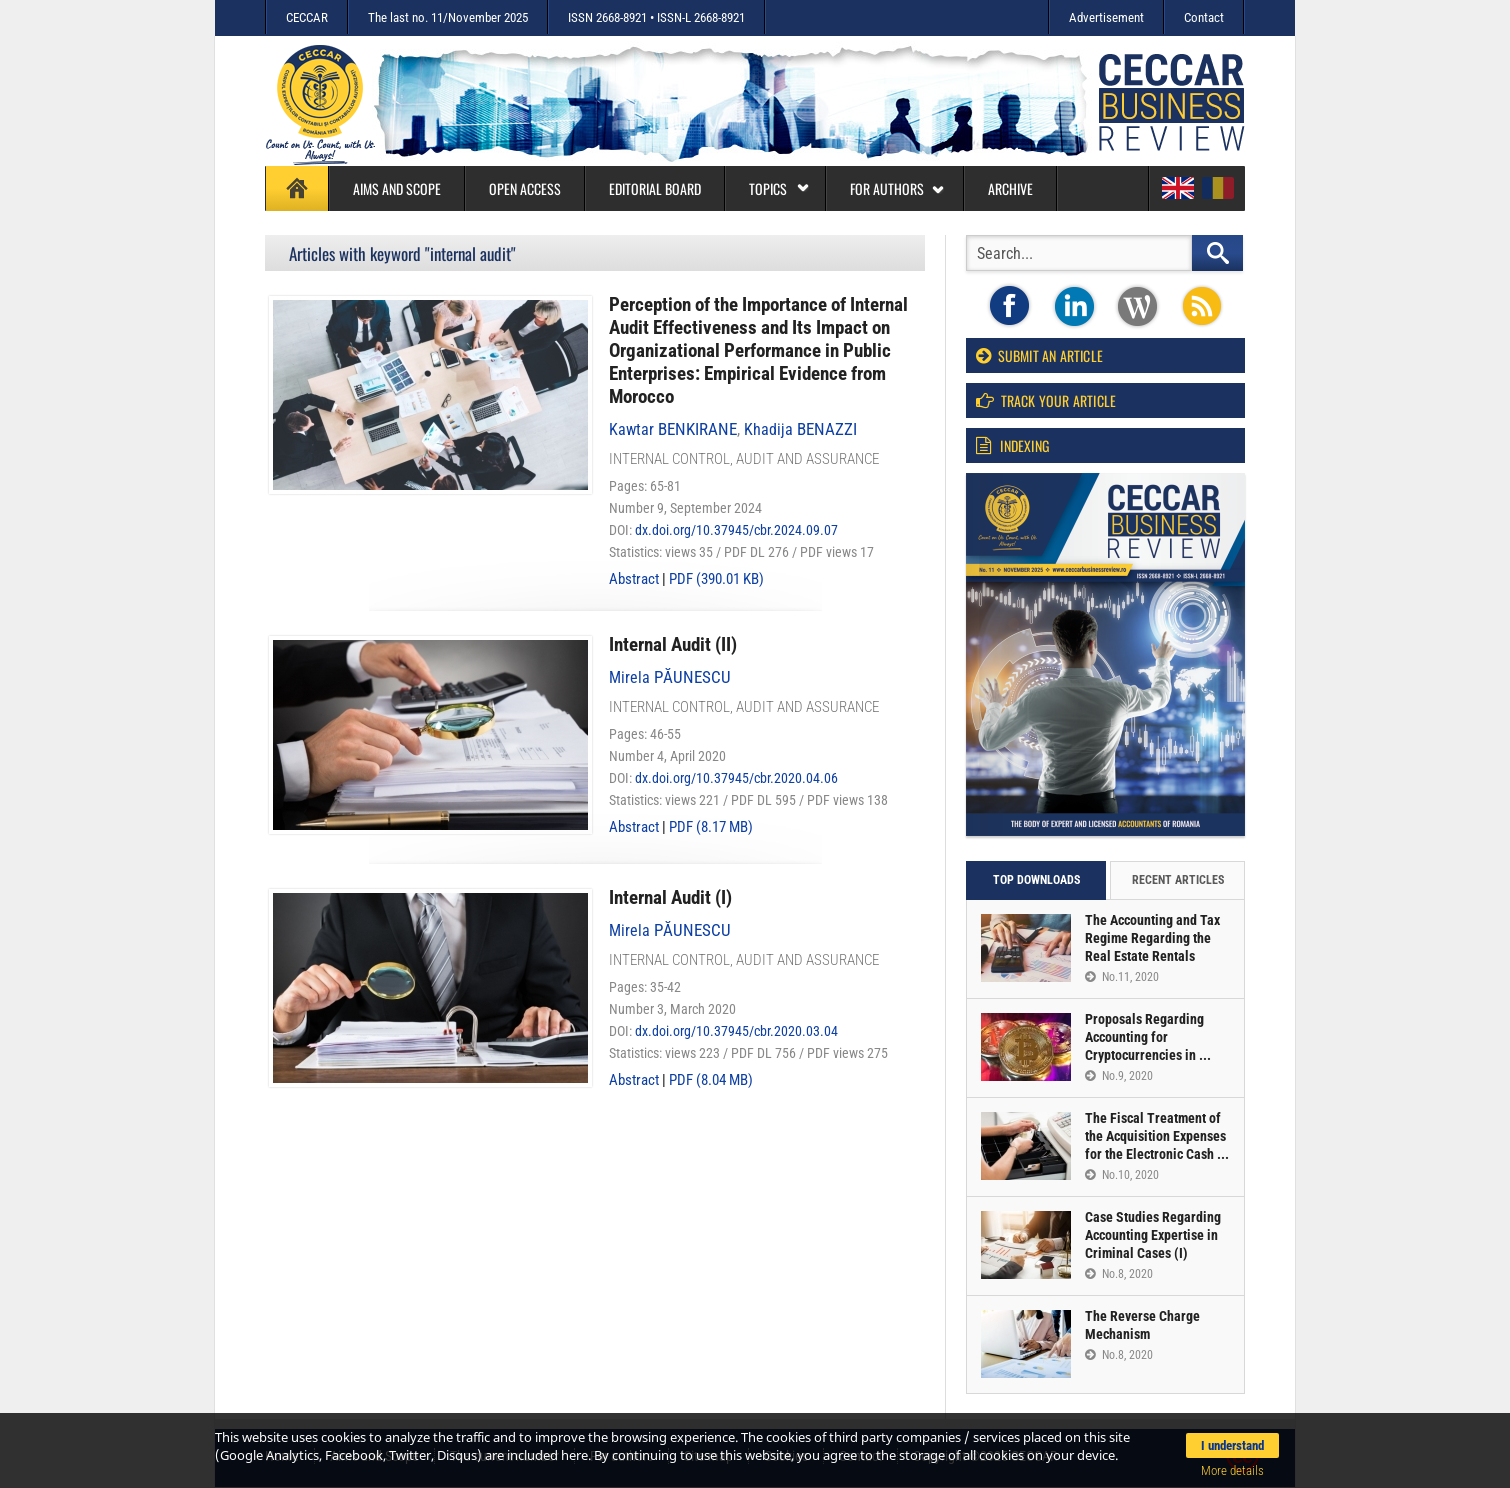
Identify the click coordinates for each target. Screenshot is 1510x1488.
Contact (1204, 17)
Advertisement (1106, 17)
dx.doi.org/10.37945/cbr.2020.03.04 (736, 1031)
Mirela (670, 677)
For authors (897, 188)
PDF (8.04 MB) (711, 1080)
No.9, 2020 (1119, 1076)
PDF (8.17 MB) (711, 827)
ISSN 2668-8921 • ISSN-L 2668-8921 (656, 17)
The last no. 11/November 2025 (448, 17)
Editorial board (655, 188)
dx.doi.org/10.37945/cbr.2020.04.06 (736, 778)
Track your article (1046, 400)
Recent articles (1178, 880)
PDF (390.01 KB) (716, 579)
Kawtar (673, 429)
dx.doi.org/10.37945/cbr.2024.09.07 (736, 530)
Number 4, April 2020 (667, 756)
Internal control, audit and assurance (744, 459)
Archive (1010, 188)
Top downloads (1036, 880)
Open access (525, 188)
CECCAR (307, 17)
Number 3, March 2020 (672, 1009)
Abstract (634, 579)
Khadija (800, 429)
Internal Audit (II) (673, 644)
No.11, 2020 (1122, 977)
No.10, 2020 (1122, 1175)
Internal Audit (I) (670, 897)
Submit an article (1039, 355)
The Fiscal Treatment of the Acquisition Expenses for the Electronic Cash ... (1157, 1136)
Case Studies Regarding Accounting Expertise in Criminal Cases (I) (1153, 1235)
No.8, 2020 (1119, 1274)
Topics (779, 188)
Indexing (1012, 445)
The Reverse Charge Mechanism (1142, 1325)
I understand (1232, 1445)
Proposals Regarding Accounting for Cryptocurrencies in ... (1148, 1037)
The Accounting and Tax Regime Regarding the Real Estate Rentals (1152, 938)
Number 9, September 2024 (685, 508)
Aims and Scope (397, 188)
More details (1232, 1470)
